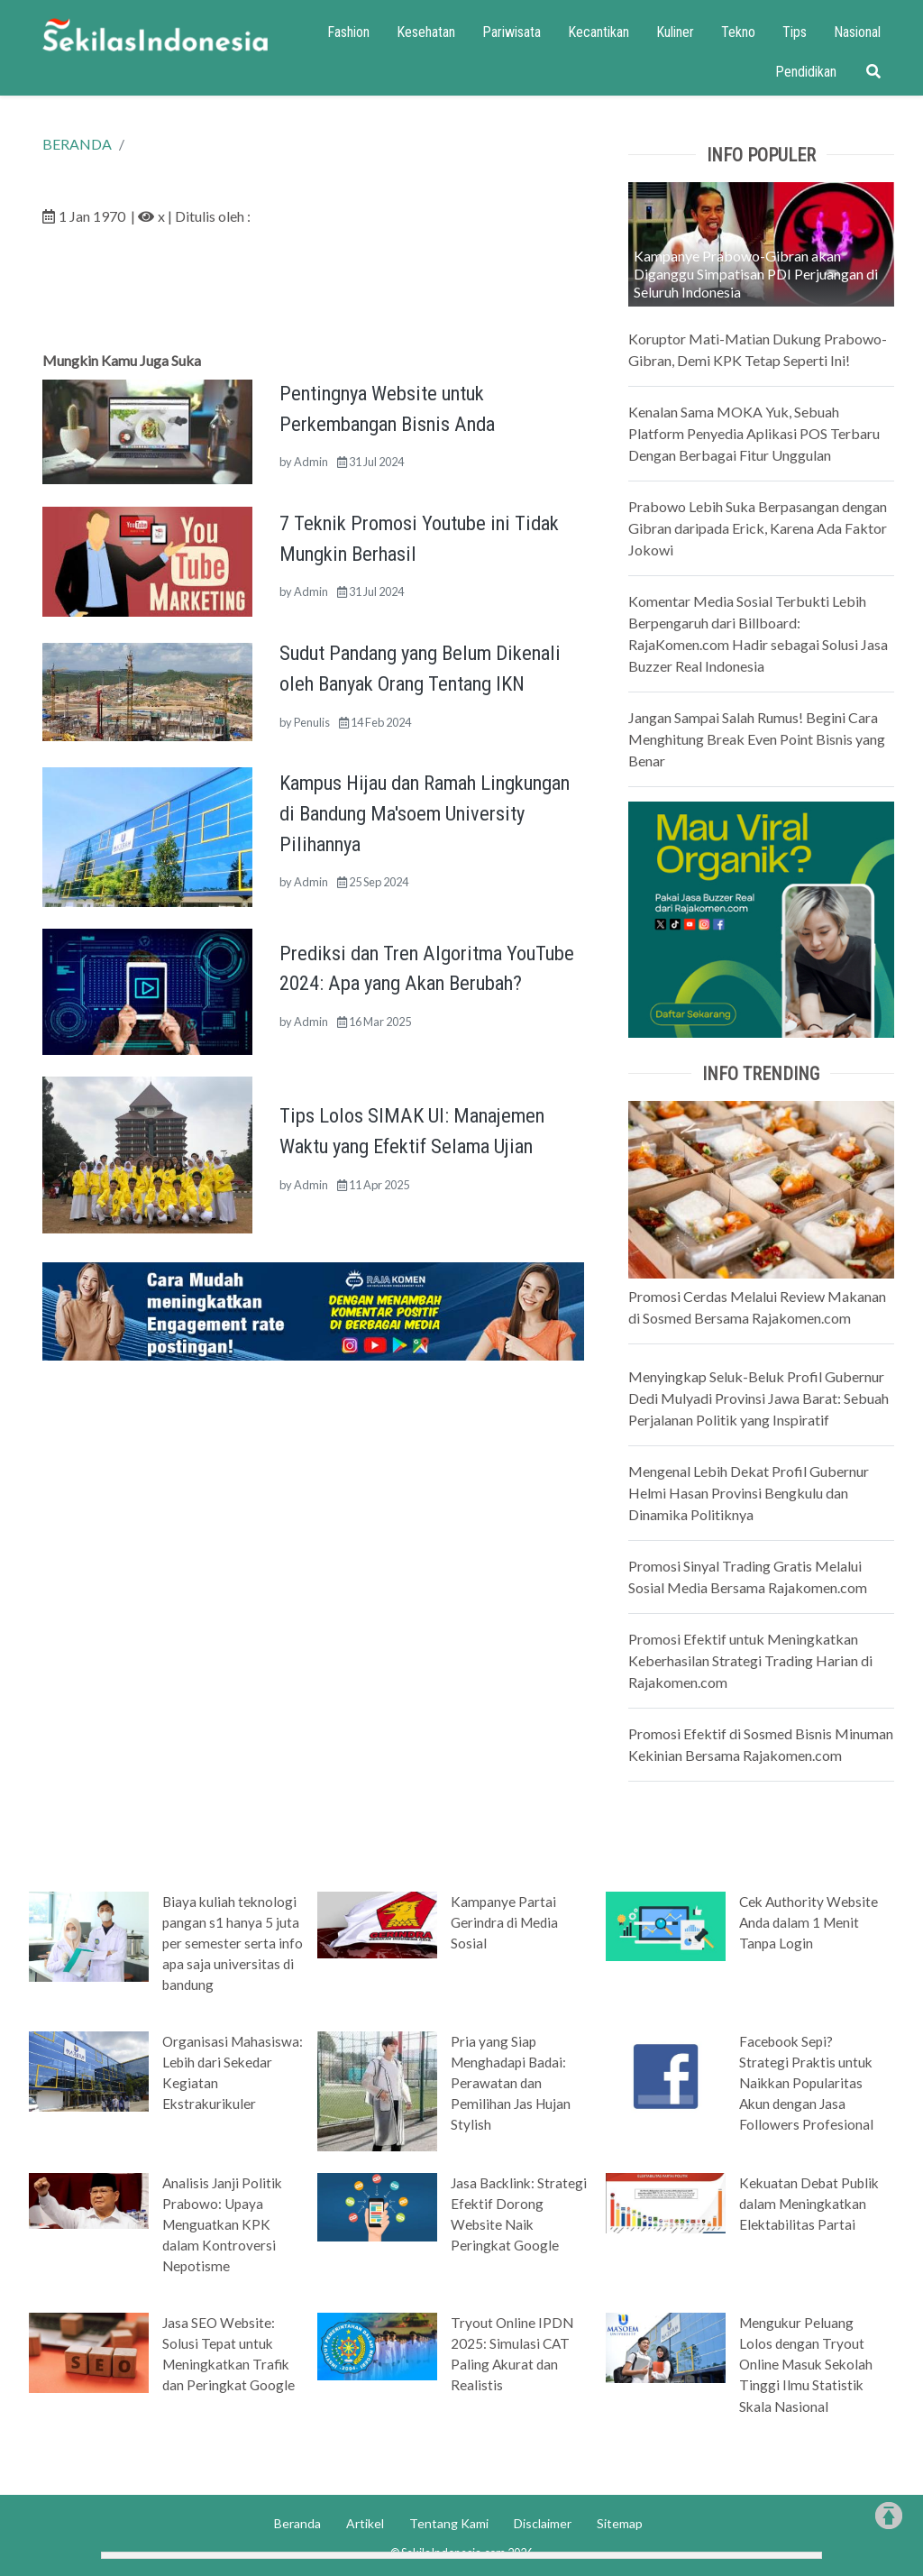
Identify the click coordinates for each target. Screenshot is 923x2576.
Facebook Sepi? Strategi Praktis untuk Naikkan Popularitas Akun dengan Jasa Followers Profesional (806, 2082)
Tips (794, 32)
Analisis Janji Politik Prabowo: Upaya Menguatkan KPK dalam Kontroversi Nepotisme (222, 2224)
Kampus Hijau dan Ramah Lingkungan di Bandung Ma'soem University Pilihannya (424, 813)
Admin (311, 461)
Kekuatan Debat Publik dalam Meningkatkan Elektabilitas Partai (809, 2203)
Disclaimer (542, 2523)
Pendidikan (805, 71)
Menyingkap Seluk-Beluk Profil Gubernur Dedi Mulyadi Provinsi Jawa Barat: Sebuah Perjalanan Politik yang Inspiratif (758, 1398)
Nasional (857, 32)
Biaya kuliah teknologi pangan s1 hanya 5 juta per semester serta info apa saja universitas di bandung (232, 1943)
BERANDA (77, 143)
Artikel (365, 2523)
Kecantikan (598, 32)
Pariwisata (511, 32)
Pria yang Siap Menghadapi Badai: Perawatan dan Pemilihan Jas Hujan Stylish (511, 2082)
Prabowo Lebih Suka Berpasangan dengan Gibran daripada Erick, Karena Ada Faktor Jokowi (757, 528)
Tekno (738, 32)
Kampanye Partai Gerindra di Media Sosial (504, 1922)
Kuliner (675, 32)
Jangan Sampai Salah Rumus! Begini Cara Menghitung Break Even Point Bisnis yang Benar (756, 739)
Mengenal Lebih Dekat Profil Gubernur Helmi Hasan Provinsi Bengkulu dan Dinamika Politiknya (748, 1492)
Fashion (348, 32)
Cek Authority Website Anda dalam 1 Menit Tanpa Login (808, 1922)
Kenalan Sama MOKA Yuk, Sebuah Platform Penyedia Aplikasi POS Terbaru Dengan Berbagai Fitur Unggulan (754, 433)
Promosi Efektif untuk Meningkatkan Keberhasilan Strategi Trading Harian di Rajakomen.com (750, 1660)
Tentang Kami (449, 2523)
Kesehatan (426, 32)
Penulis (312, 722)
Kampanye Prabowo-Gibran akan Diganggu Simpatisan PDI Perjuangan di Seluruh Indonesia (756, 273)
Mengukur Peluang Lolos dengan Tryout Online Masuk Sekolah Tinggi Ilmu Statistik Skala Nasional (806, 2364)
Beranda (297, 2523)
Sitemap (620, 2523)
